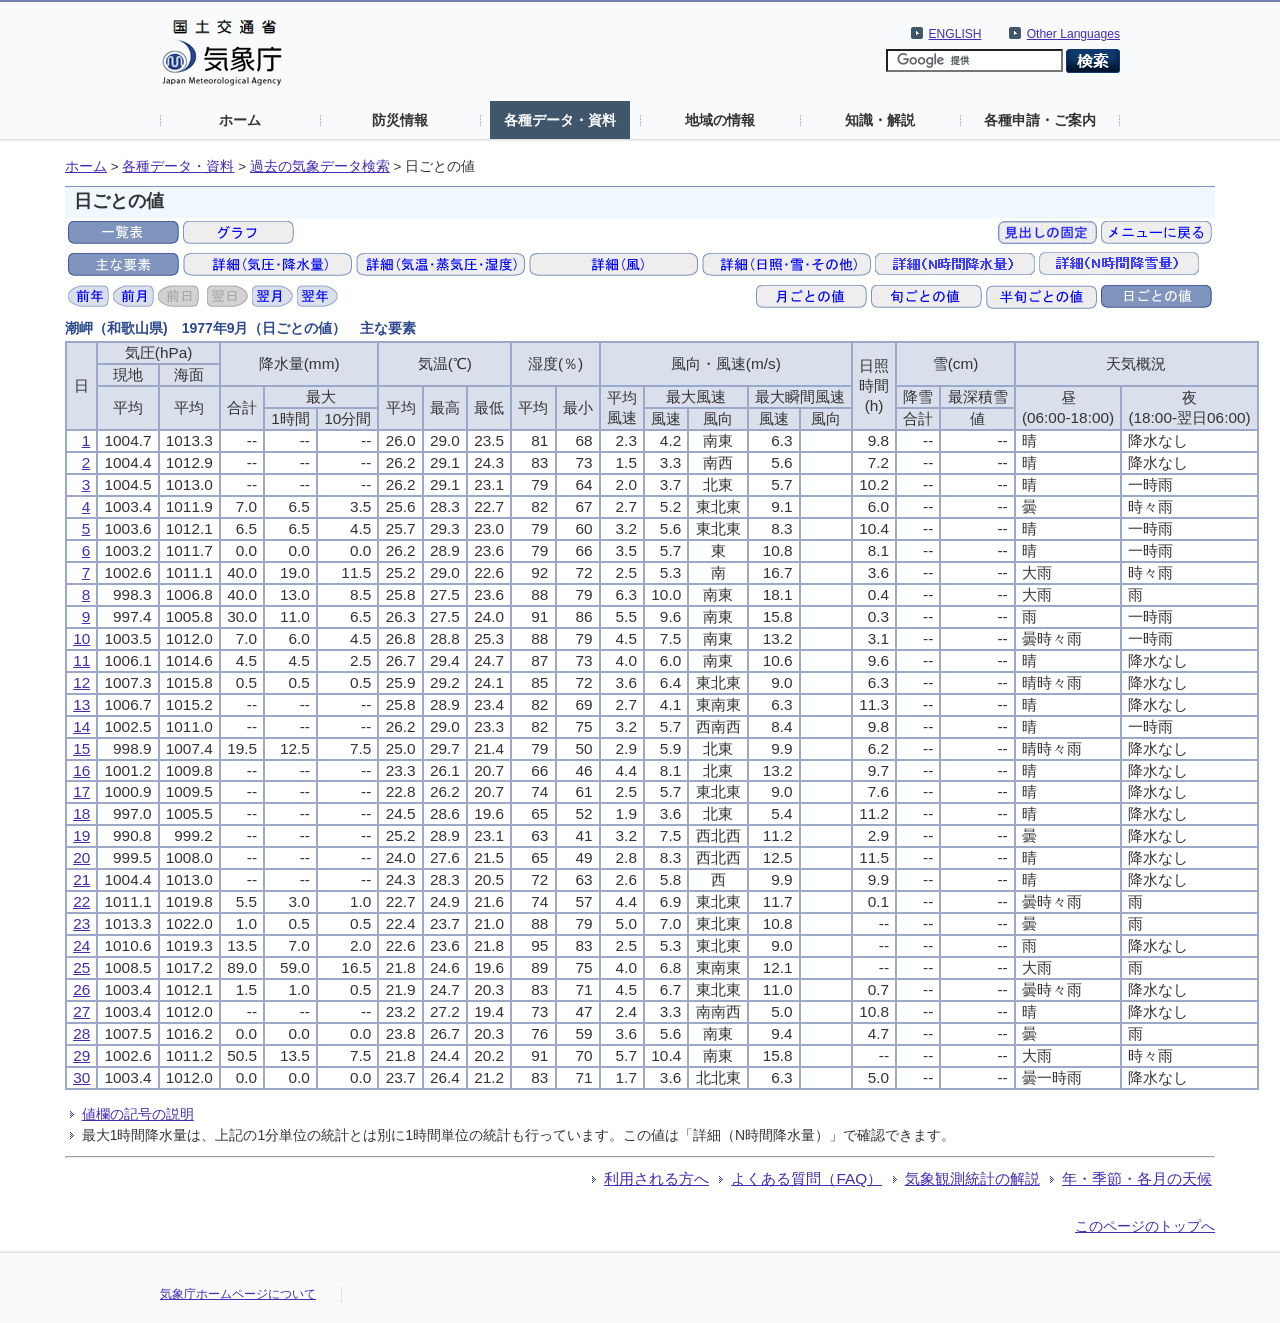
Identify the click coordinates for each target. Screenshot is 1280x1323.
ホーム (240, 120)
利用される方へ (656, 1178)
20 (81, 857)
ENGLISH (955, 34)
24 (81, 945)
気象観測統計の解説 (972, 1178)
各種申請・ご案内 (1040, 120)
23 (81, 923)
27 (81, 1011)
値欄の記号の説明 (138, 1114)
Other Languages (1073, 34)
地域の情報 (720, 120)
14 (81, 726)
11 (81, 660)
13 (81, 704)
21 (81, 879)
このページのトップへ (1145, 1226)
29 (81, 1055)
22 (81, 901)
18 (81, 813)
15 (81, 748)
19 (81, 835)
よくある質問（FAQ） (806, 1178)
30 (81, 1077)
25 (81, 967)
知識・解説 (880, 120)
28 (81, 1033)
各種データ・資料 (560, 120)
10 (81, 638)
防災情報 (400, 120)
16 (81, 770)
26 (81, 989)
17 (81, 791)
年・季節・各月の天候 (1137, 1178)
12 (81, 682)
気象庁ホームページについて (238, 1294)
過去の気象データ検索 (320, 166)
